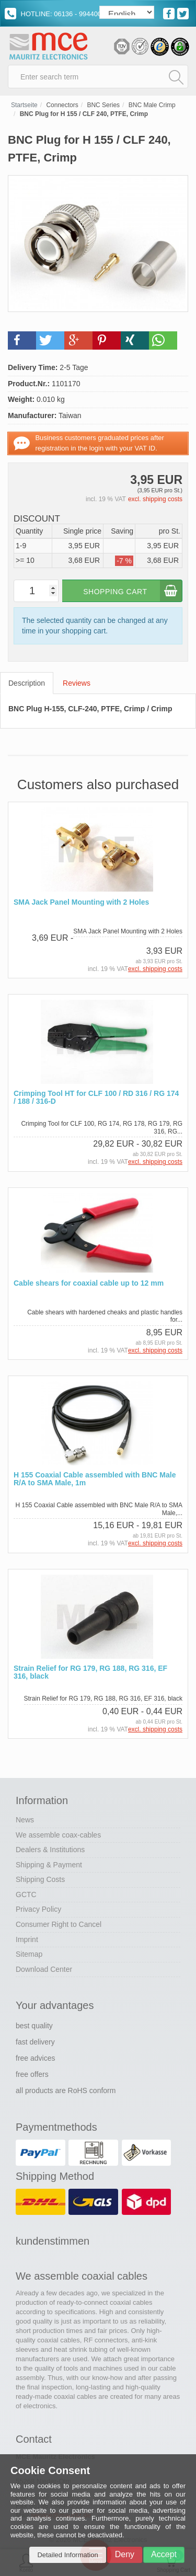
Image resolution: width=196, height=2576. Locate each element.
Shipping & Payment (49, 1865)
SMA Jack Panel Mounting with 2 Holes (81, 902)
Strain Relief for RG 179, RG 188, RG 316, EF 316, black (90, 1672)
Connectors (62, 105)
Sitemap (29, 1954)
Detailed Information (67, 2555)
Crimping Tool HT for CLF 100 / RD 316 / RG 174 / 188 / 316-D (96, 1097)
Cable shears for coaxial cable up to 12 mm (89, 1283)
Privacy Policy (38, 1909)
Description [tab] (26, 683)
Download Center (44, 1969)
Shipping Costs (40, 1879)
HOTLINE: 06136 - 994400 (53, 14)
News (25, 1820)
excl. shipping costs (155, 499)
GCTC (26, 1894)
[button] (22, 340)
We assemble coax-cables (58, 1835)
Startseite (24, 105)
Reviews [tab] (76, 683)
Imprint (27, 1939)
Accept (164, 2554)
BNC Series (103, 105)
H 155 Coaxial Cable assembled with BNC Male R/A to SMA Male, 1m (95, 1479)
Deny (124, 2554)
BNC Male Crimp (152, 105)
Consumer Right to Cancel (58, 1924)
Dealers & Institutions (50, 1849)
